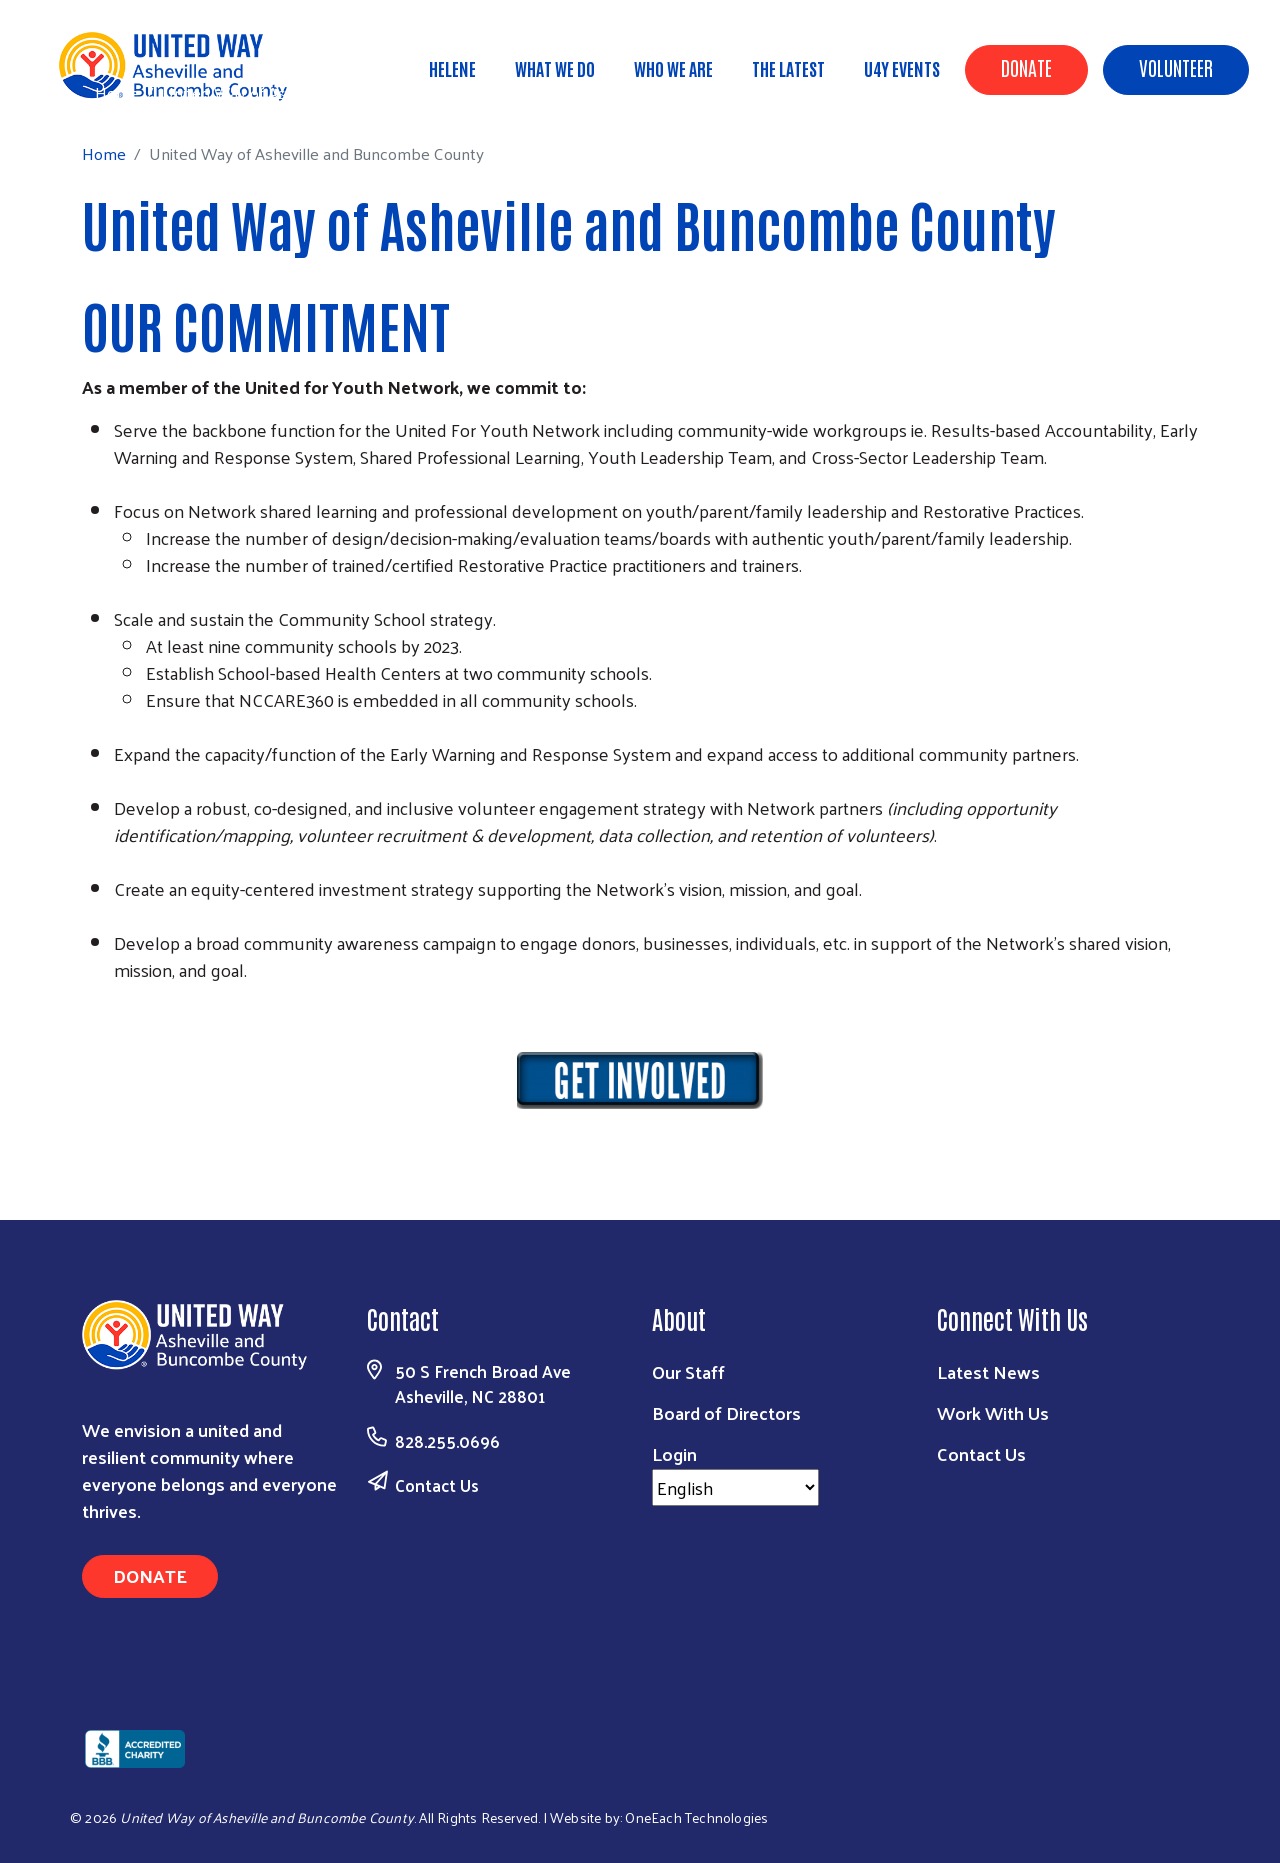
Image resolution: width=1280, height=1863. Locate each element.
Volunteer (1176, 67)
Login (674, 1453)
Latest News (988, 1371)
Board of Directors (726, 1412)
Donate (1026, 67)
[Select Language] (735, 1487)
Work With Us (993, 1412)
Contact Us (437, 1485)
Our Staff (688, 1371)
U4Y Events (902, 68)
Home (117, 92)
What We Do (555, 68)
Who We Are (673, 68)
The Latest (788, 68)
